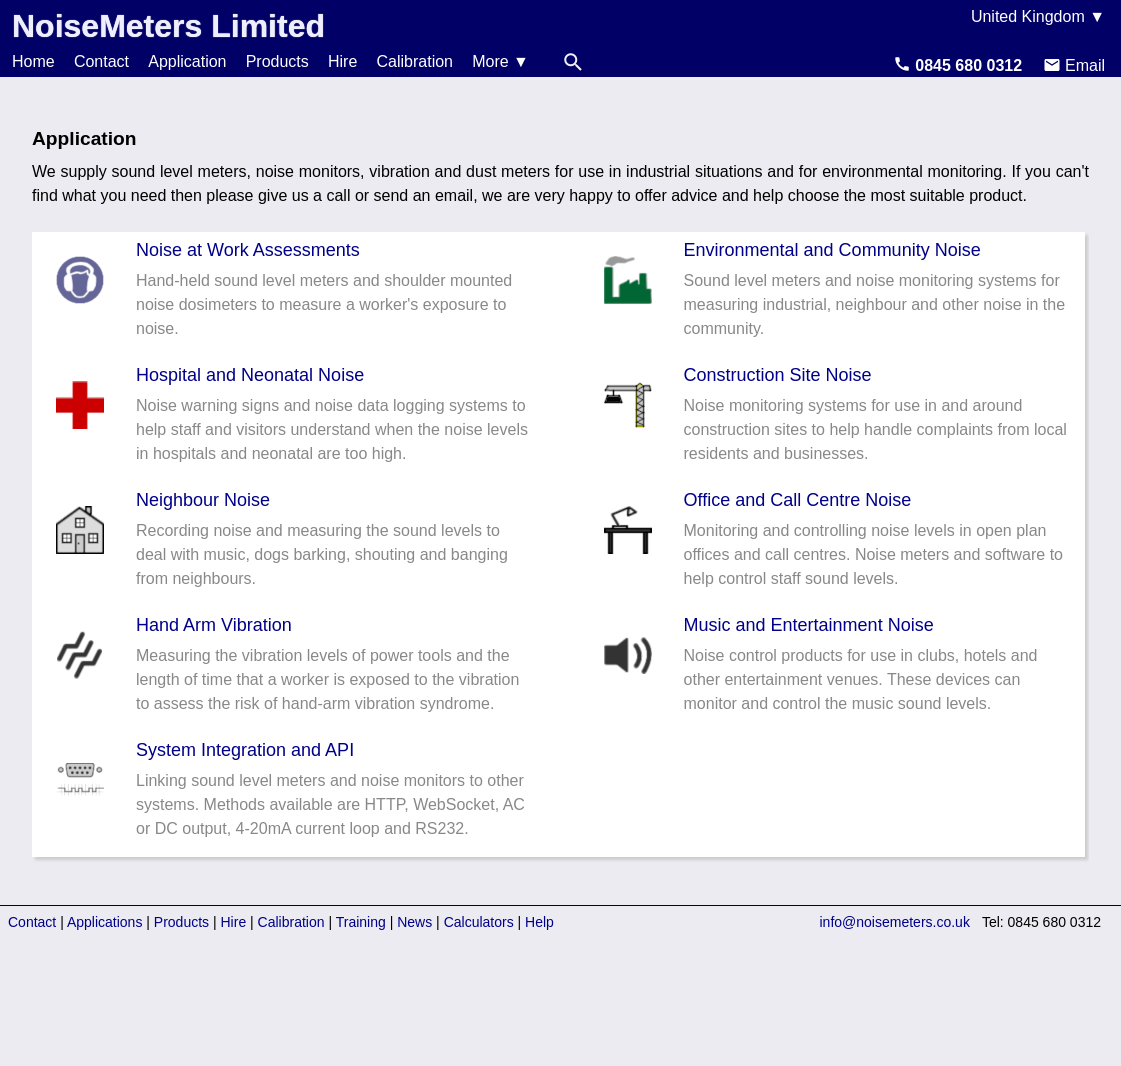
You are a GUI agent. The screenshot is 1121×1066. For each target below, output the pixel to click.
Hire (342, 61)
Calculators (479, 922)
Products (277, 61)
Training (361, 922)
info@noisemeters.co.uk (895, 922)
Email (1074, 65)
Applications (105, 922)
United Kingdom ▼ (1038, 16)
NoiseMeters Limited (168, 26)
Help (539, 922)
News (414, 922)
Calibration (415, 61)
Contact (101, 61)
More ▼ (500, 61)
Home (33, 61)
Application (187, 61)
